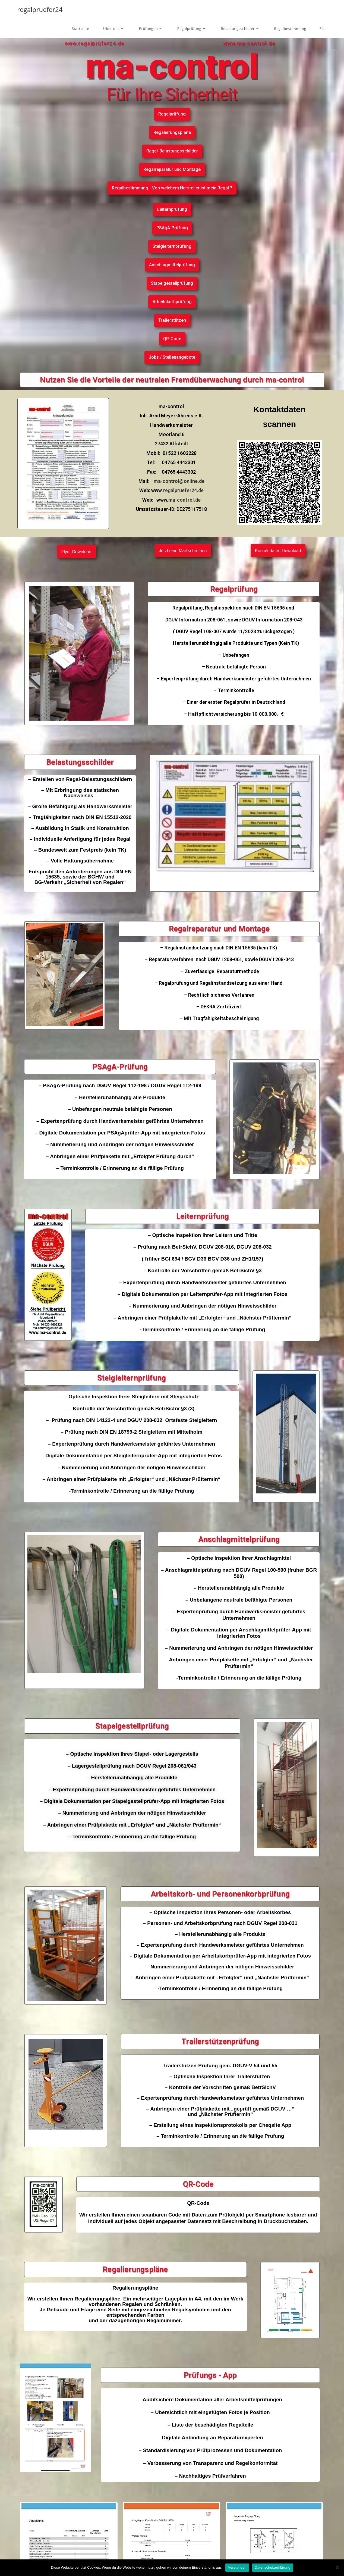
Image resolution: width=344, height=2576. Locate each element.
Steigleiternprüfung (131, 1377)
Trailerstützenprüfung (220, 2041)
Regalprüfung (234, 588)
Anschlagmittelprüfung (239, 1539)
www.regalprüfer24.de (95, 43)
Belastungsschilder (80, 762)
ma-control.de (184, 500)
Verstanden (237, 2567)
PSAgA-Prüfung (120, 1066)
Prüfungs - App (210, 2375)
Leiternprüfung (202, 1216)
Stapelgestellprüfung (132, 1725)
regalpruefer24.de (183, 490)
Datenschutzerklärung (272, 2567)
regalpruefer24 (39, 9)
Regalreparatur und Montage (219, 928)
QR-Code (198, 2184)
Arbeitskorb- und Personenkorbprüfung (220, 1893)
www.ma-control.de (249, 43)
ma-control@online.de (179, 481)
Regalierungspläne (135, 2269)
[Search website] (322, 28)
